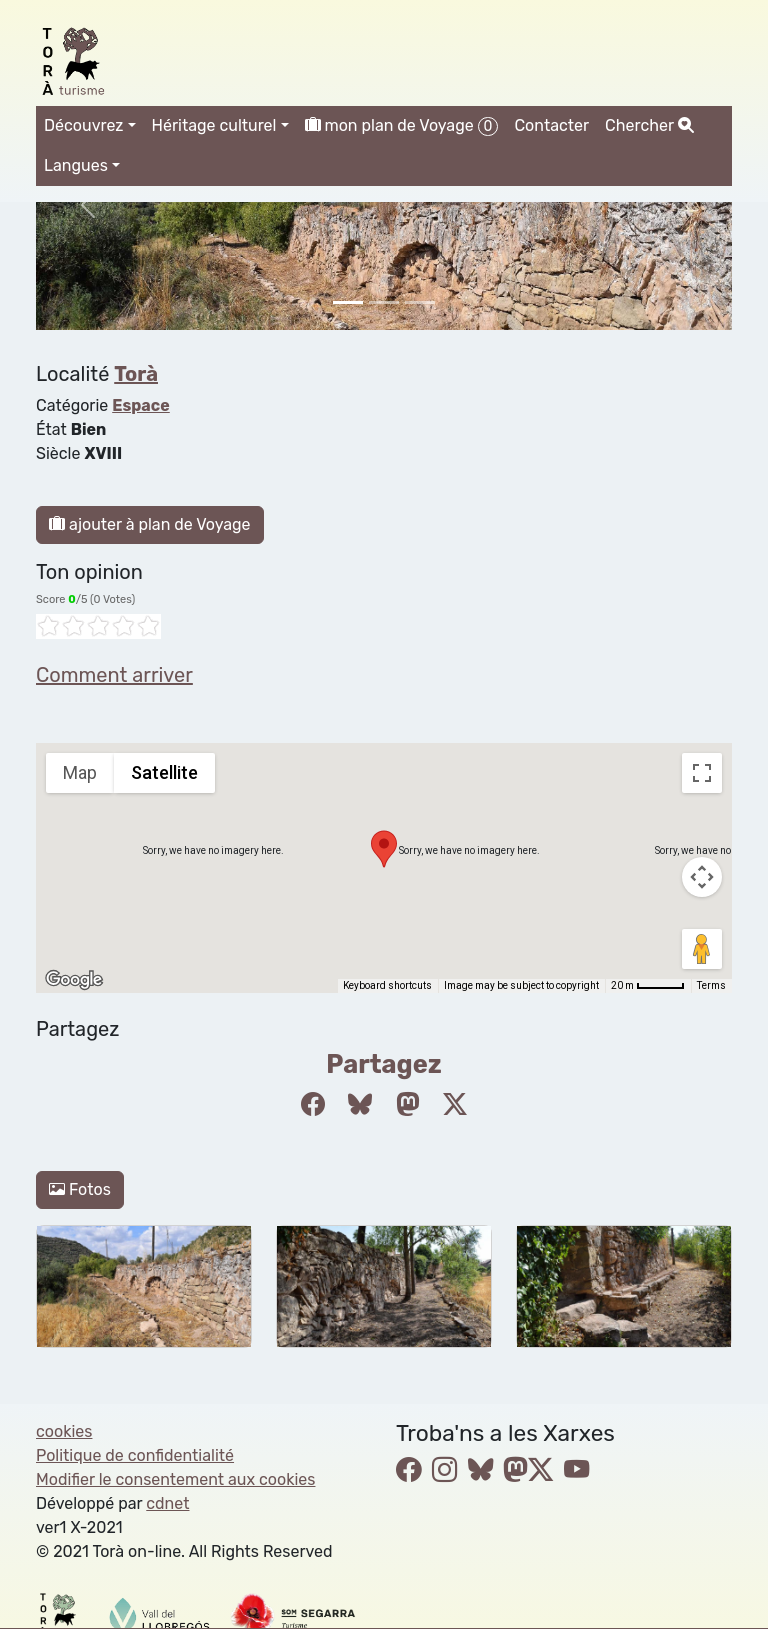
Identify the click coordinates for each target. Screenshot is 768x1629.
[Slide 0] (348, 302)
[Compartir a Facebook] (313, 1105)
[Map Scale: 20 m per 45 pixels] (648, 986)
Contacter (551, 125)
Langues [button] (76, 165)
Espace (141, 405)
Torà (136, 374)
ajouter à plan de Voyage (150, 524)
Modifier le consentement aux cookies (175, 1479)
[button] (384, 849)
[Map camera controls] (702, 877)
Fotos (80, 1189)
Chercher (649, 125)
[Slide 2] (420, 302)
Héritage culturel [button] (214, 125)
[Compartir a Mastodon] (408, 1105)
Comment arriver (114, 675)
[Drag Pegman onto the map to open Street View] (702, 949)
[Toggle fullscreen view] (702, 773)
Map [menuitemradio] (80, 772)
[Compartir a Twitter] (455, 1105)
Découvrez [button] (84, 125)
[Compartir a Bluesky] (360, 1105)
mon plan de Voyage (402, 126)
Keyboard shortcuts (387, 985)
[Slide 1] (384, 302)
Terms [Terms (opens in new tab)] (711, 985)
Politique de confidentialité (135, 1455)
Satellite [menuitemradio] (164, 772)
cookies (64, 1431)
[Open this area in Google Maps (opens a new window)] (74, 980)
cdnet (167, 1503)
